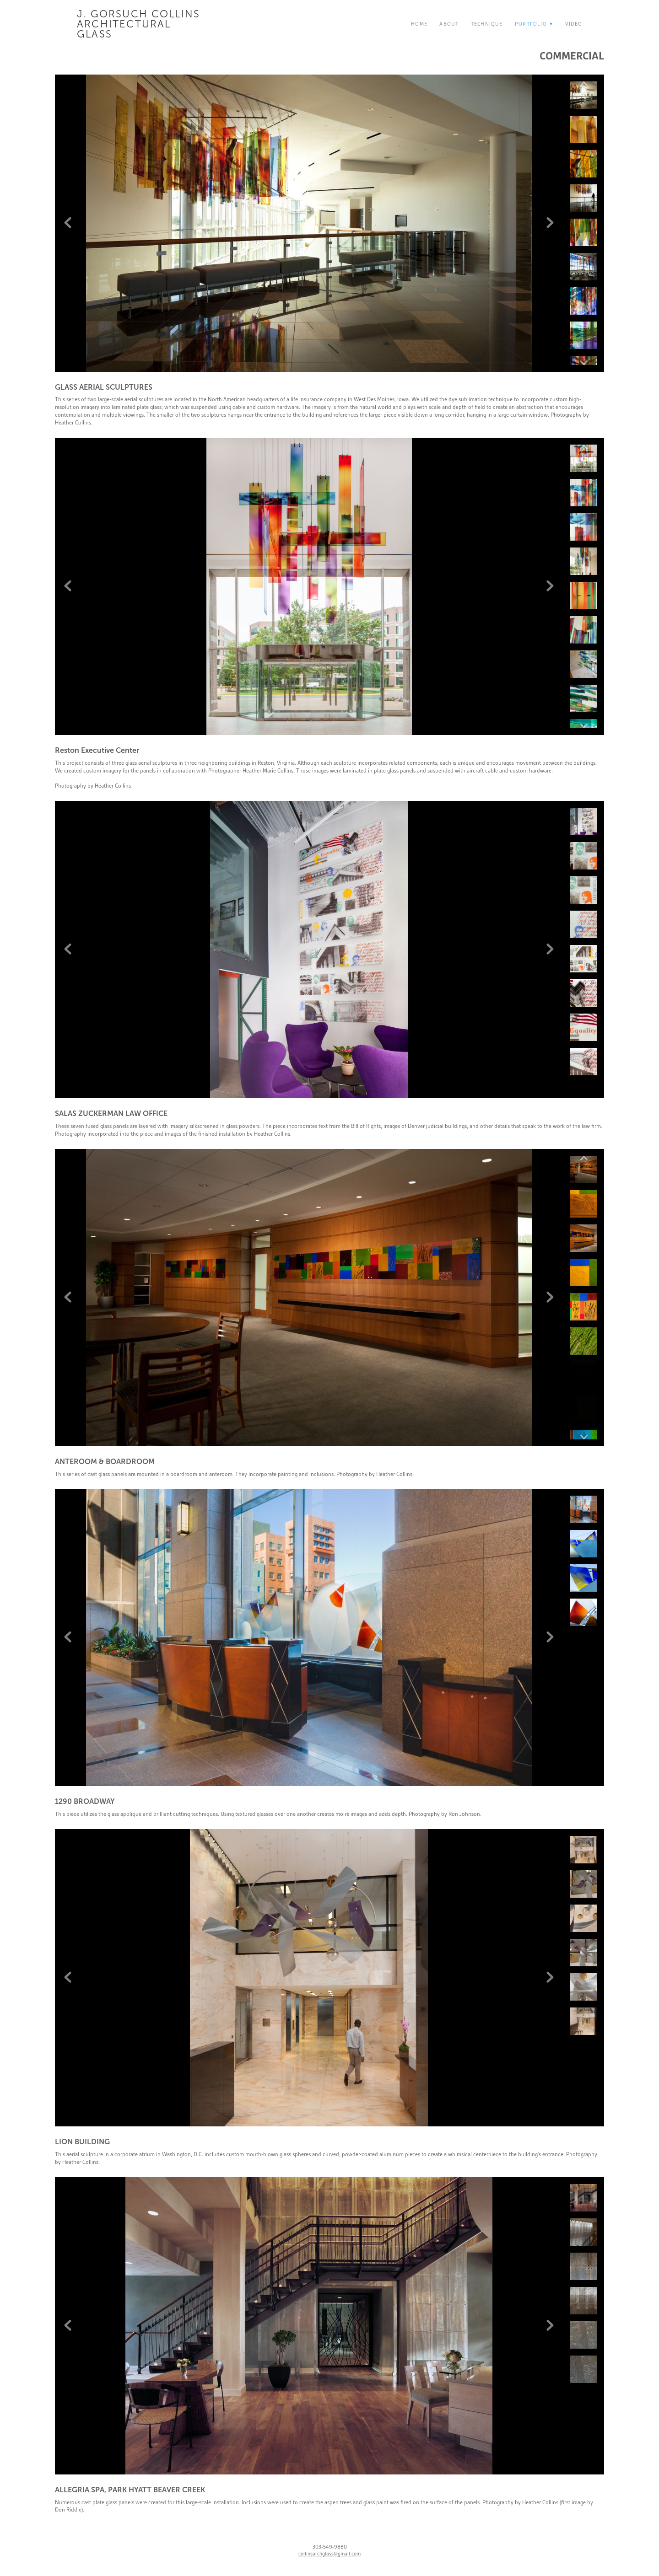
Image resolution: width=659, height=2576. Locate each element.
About (449, 24)
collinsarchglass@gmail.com (329, 2553)
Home (419, 24)
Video (573, 24)
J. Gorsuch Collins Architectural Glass (138, 24)
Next (550, 223)
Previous (68, 223)
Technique (487, 24)
